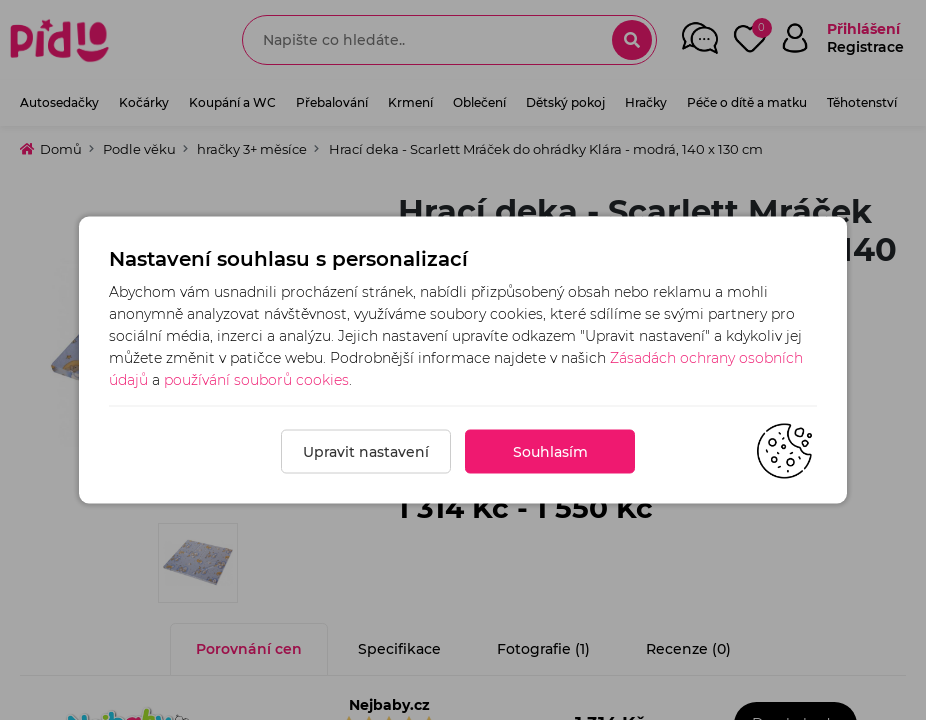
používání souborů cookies (256, 380)
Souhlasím (550, 452)
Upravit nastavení (366, 452)
